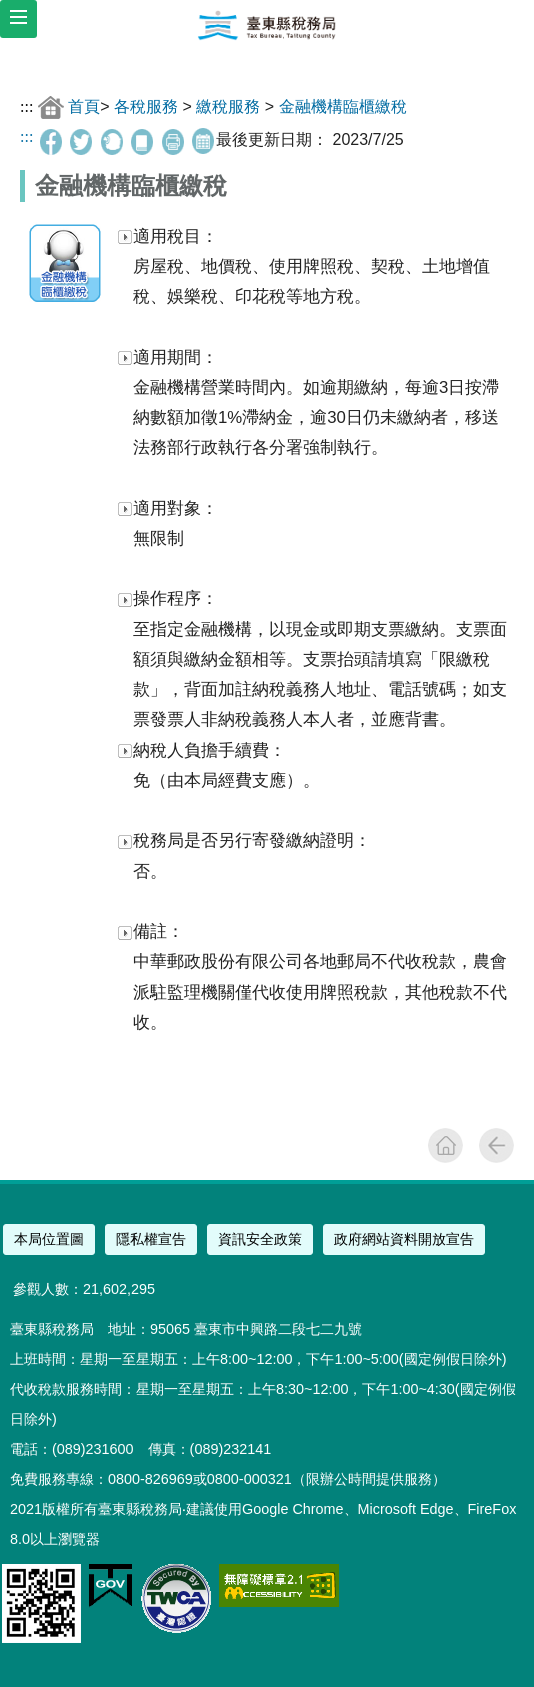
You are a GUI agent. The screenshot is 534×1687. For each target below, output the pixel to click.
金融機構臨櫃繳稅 (343, 106)
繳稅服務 (228, 106)
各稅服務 (146, 106)
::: (26, 106)
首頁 (84, 106)
